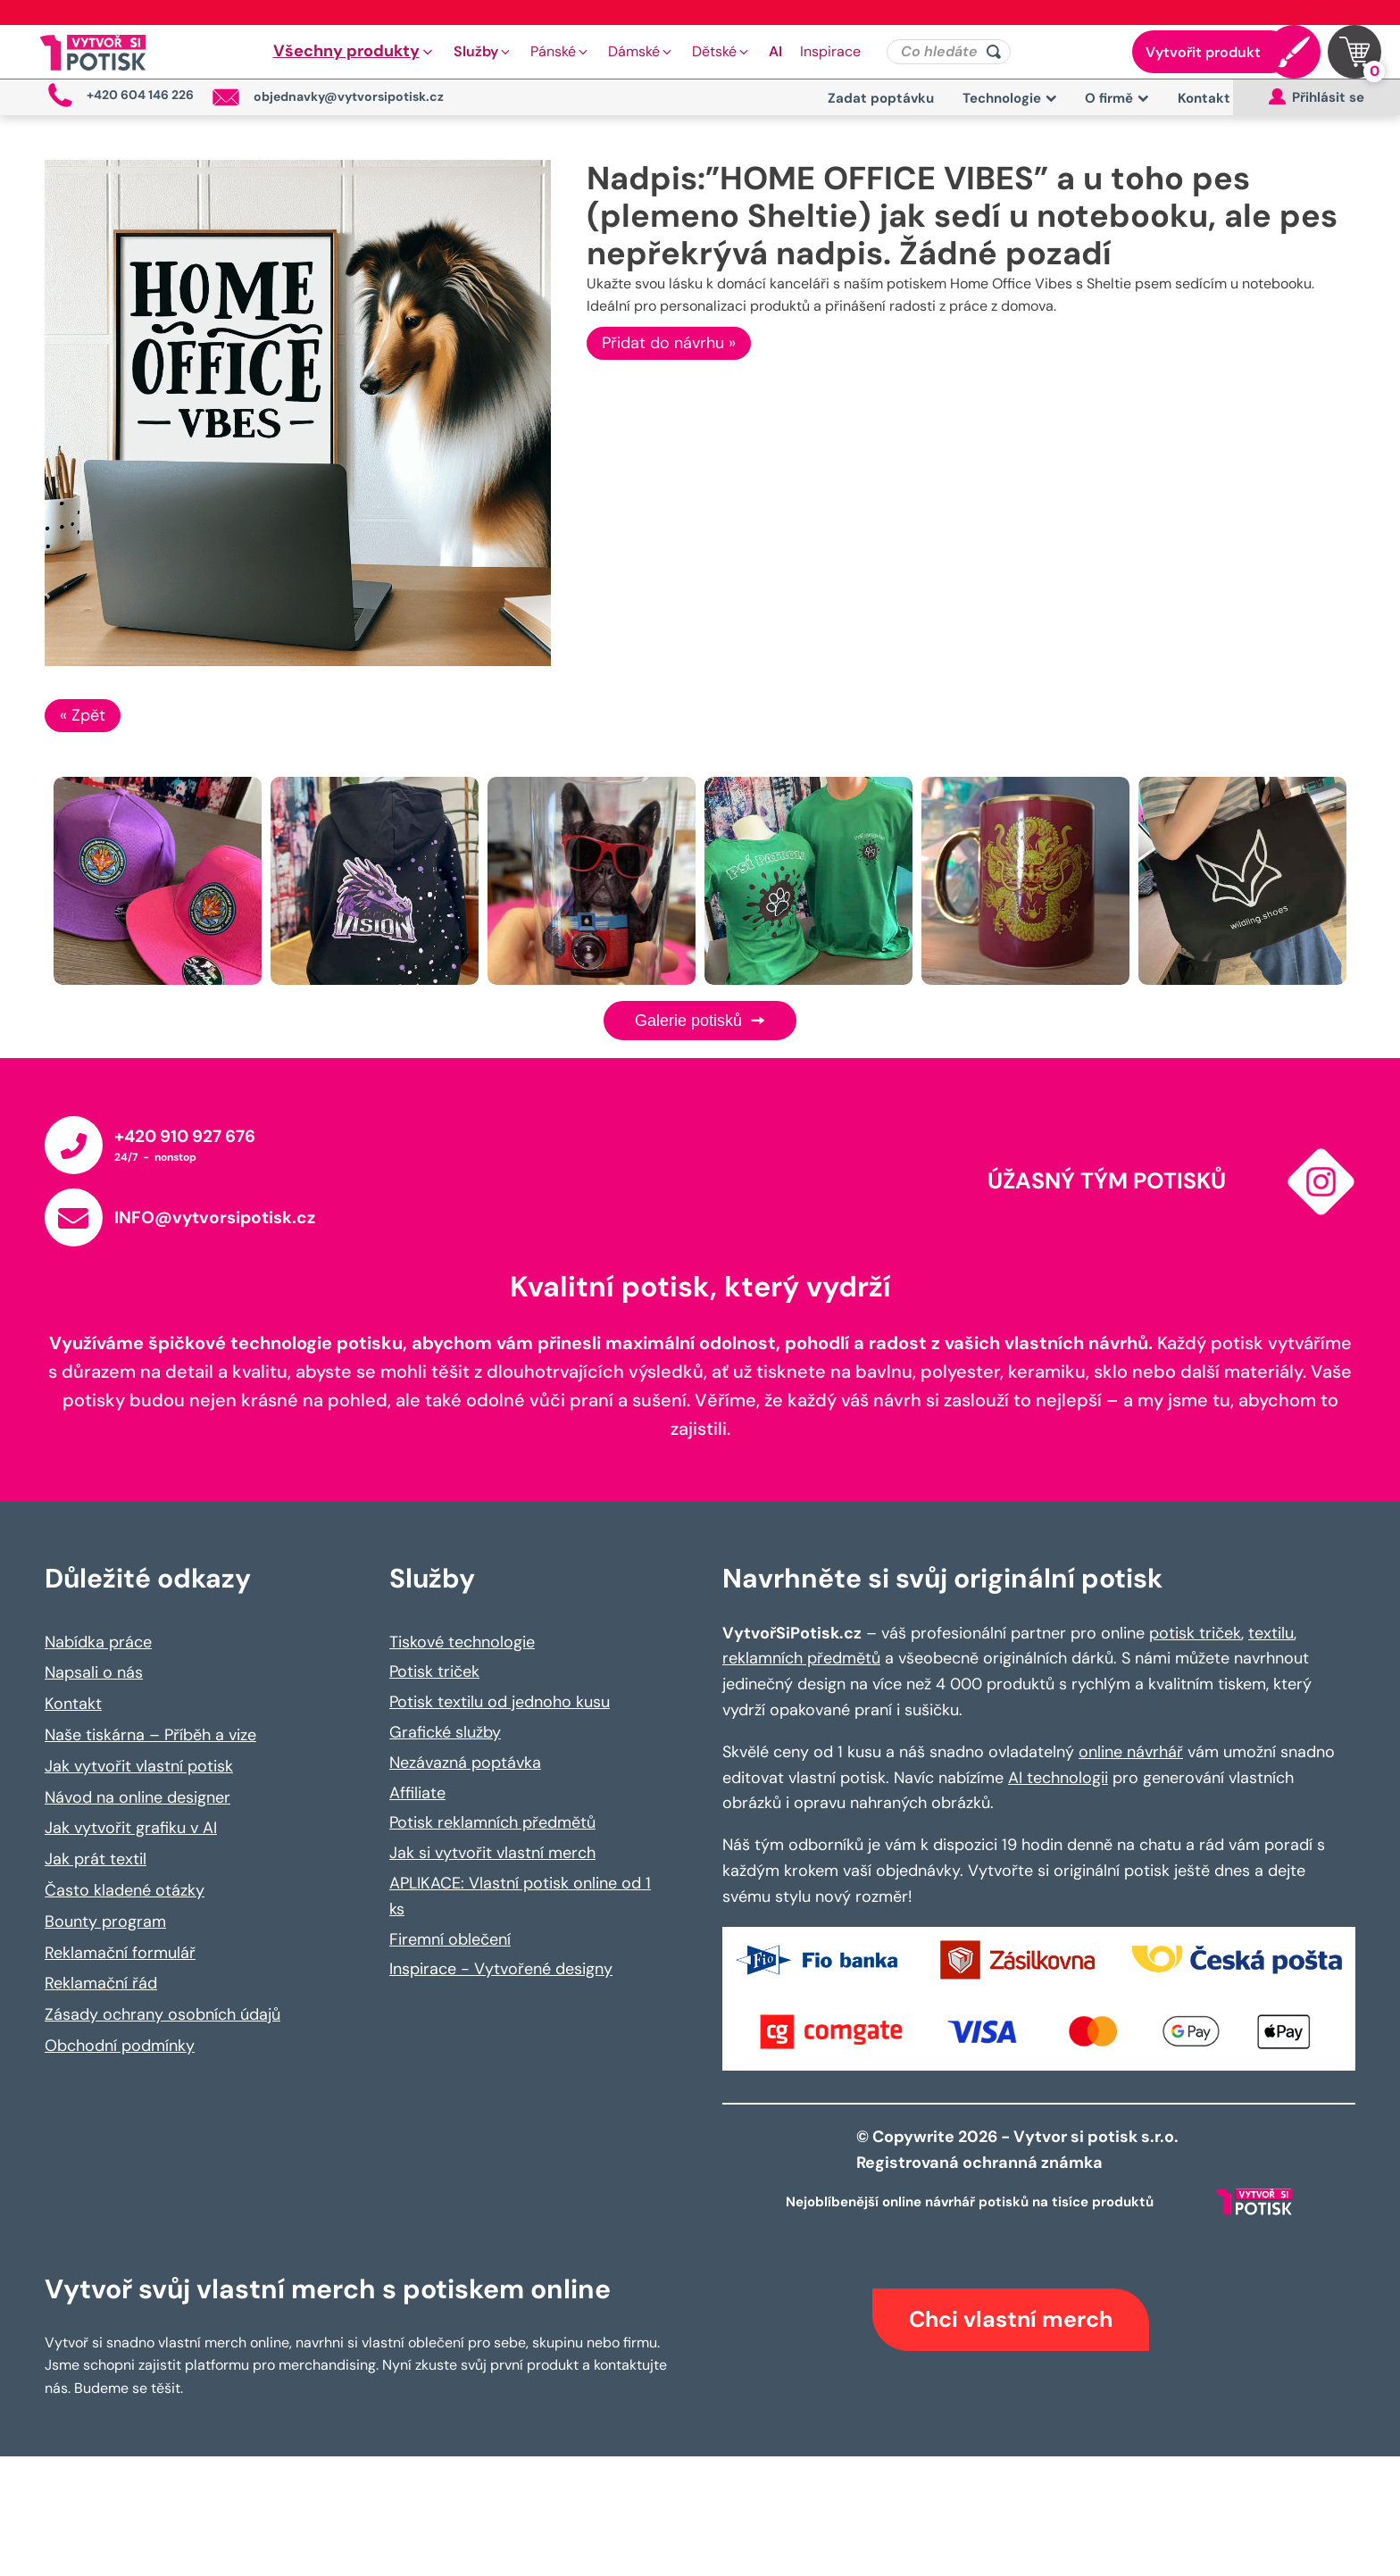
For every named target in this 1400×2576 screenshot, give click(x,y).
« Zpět (82, 715)
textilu (1271, 1633)
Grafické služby (445, 1732)
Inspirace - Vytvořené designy (500, 1969)
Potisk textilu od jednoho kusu (499, 1702)
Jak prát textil (95, 1859)
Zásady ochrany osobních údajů (162, 2014)
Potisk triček (434, 1671)
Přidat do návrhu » (669, 343)
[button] (354, 52)
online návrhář (1131, 1752)
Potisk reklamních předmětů (492, 1822)
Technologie (1009, 98)
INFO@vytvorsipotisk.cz (214, 1217)
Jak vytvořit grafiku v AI (131, 1827)
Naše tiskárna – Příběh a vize (150, 1735)
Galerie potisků (700, 1021)
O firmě (1117, 98)
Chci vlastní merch (1010, 2319)
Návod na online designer (137, 1797)
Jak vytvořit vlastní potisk (139, 1766)
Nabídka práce (98, 1642)
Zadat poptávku (881, 98)
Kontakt (1204, 98)
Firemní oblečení (450, 1939)
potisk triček (1195, 1633)
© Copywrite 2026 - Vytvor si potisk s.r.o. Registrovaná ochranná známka (1019, 2149)
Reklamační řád (101, 1983)
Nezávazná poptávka (465, 1762)
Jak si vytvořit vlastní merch (492, 1852)
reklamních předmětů (801, 1658)
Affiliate (417, 1793)
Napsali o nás (94, 1672)
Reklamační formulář (120, 1952)
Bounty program (105, 1921)
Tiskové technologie (462, 1642)
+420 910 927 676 (184, 1136)
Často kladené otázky (124, 1890)
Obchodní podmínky (120, 2045)
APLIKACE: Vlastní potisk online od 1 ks (520, 1896)
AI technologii (1058, 1777)
